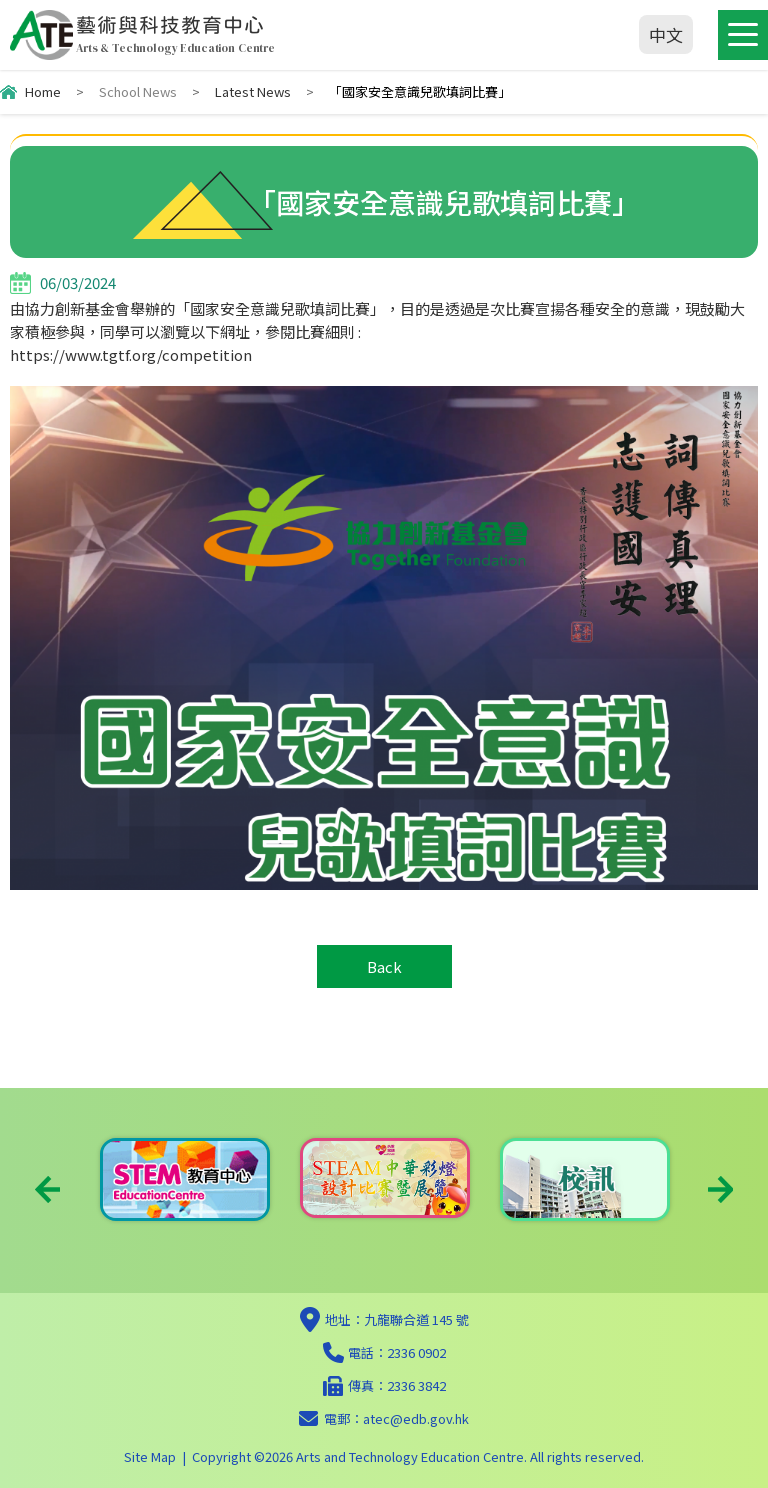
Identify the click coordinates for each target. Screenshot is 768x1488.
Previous (47, 1189)
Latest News (253, 91)
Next (720, 1189)
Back (384, 966)
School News (138, 91)
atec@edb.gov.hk (416, 1418)
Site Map (150, 1456)
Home (43, 91)
